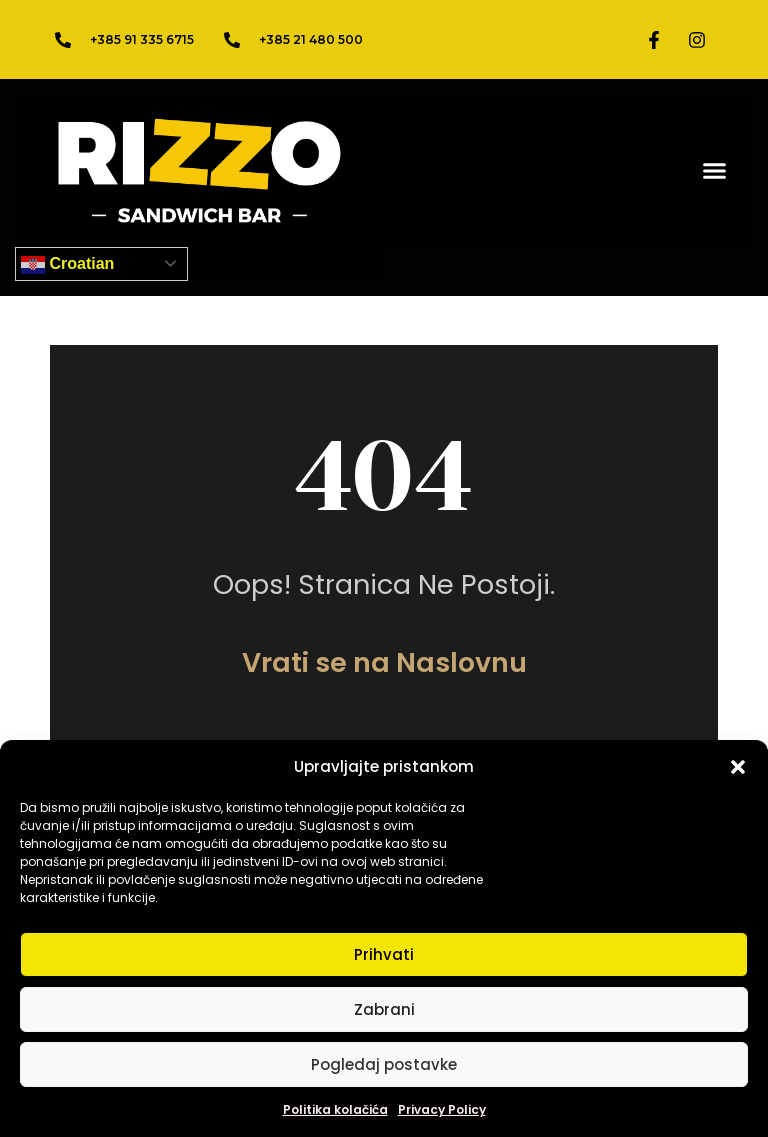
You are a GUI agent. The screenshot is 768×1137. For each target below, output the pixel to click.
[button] (738, 767)
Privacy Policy (442, 1109)
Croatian (67, 265)
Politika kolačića (335, 1109)
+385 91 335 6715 (142, 39)
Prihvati (384, 954)
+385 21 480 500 (311, 39)
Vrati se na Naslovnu (384, 662)
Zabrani (384, 1009)
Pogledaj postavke (384, 1064)
